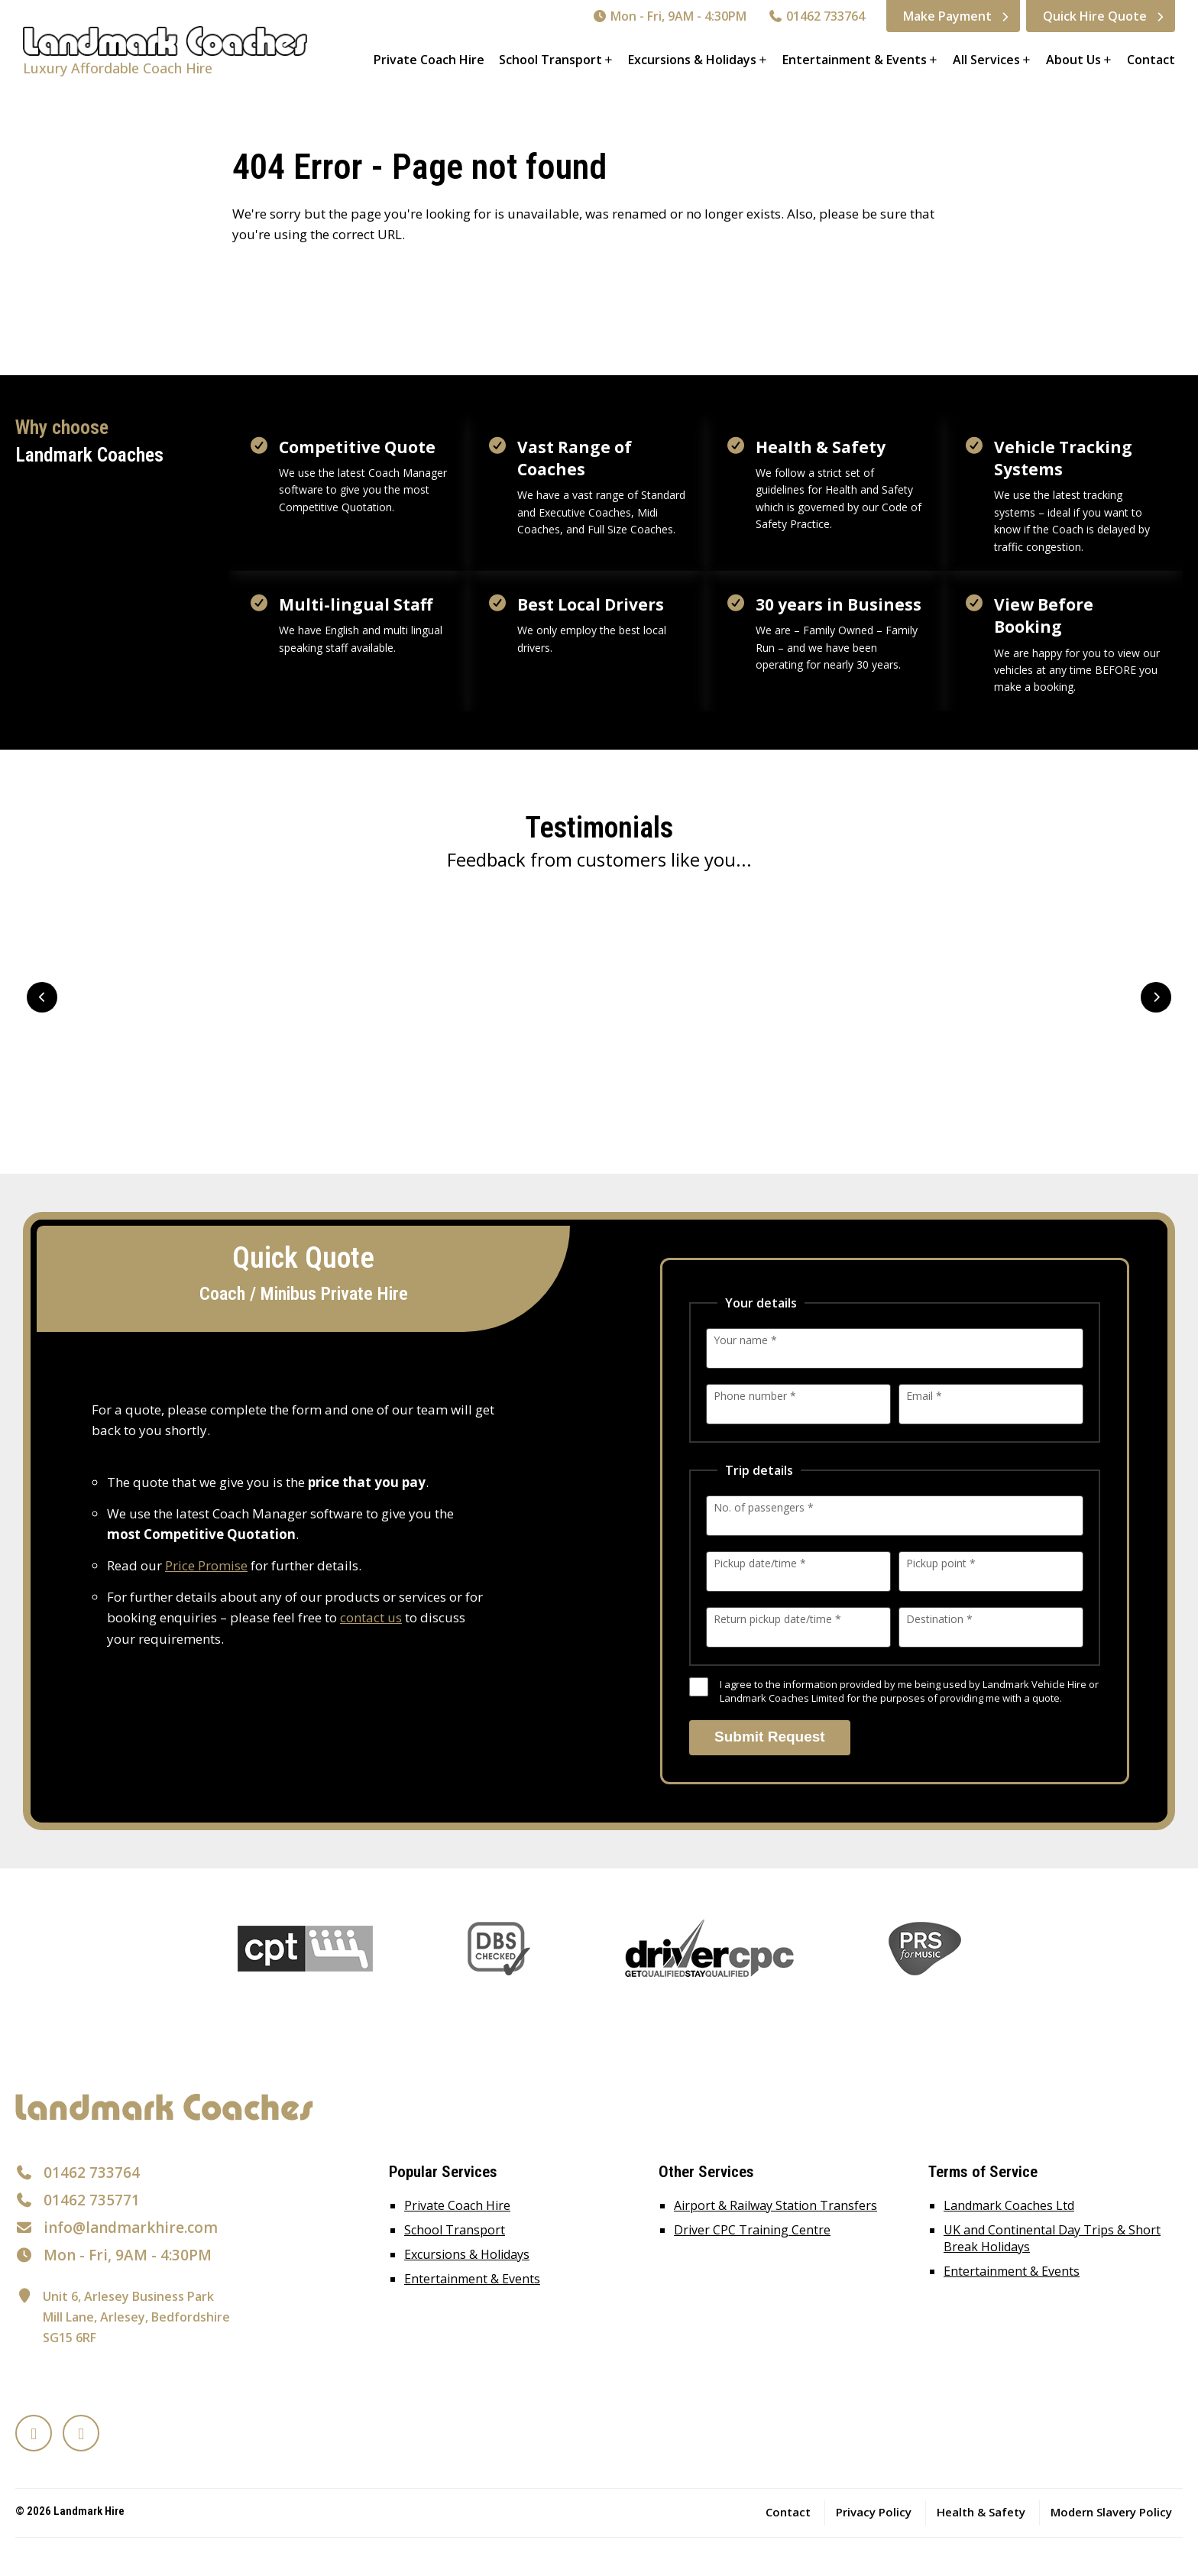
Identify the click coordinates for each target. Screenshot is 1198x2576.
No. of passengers (764, 1507)
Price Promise (206, 1565)
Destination (939, 1619)
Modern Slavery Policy (1111, 2511)
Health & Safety (981, 2511)
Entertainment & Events (854, 59)
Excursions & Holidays (692, 59)
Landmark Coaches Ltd (1009, 2205)
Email (924, 1395)
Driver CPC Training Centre (752, 2229)
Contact (1151, 59)
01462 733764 (816, 16)
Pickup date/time (760, 1563)
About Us (1073, 59)
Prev (42, 997)
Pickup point (941, 1563)
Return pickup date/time (777, 1619)
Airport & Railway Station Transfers (775, 2205)
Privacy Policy (873, 2511)
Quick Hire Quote (1095, 16)
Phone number (755, 1395)
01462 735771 (92, 2200)
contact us (371, 1617)
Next (1156, 997)
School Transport (550, 59)
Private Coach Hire (429, 59)
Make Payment (947, 16)
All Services (986, 59)
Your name (745, 1340)
